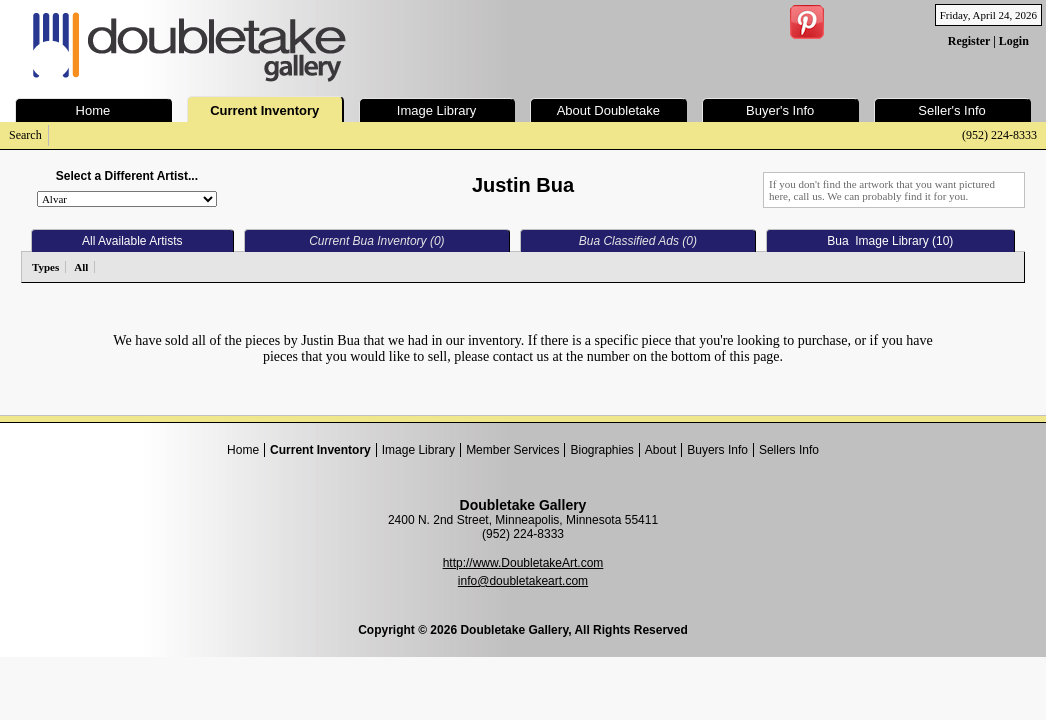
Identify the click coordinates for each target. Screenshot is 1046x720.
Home (243, 450)
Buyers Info (717, 450)
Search (25, 135)
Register (969, 41)
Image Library (418, 450)
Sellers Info (789, 450)
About (660, 450)
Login (1014, 41)
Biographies (601, 450)
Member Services (512, 450)
